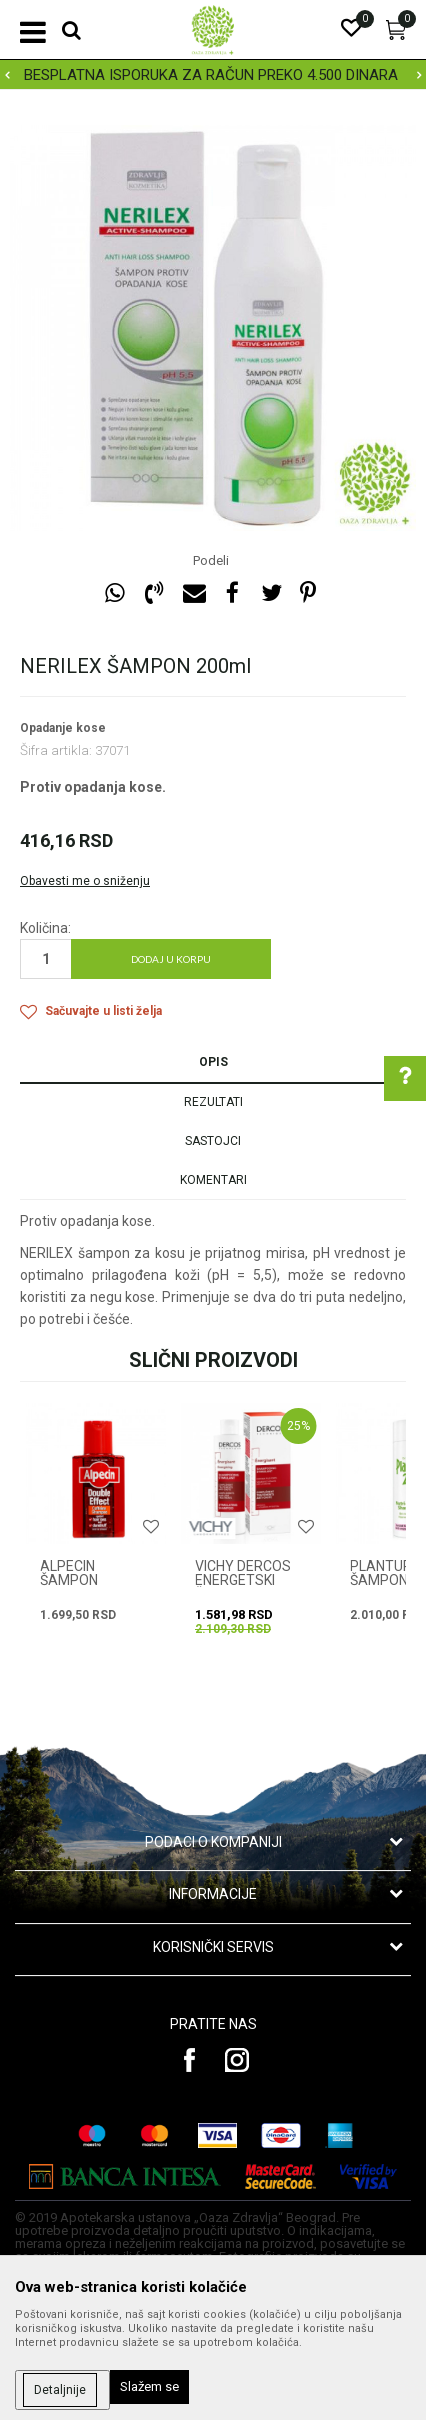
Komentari (213, 1180)
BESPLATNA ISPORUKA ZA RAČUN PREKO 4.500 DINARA (211, 75)
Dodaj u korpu (171, 959)
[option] (213, 75)
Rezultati (213, 1102)
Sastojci (213, 1141)
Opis (213, 1062)
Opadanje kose (63, 728)
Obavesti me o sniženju (85, 881)
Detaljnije (60, 2390)
